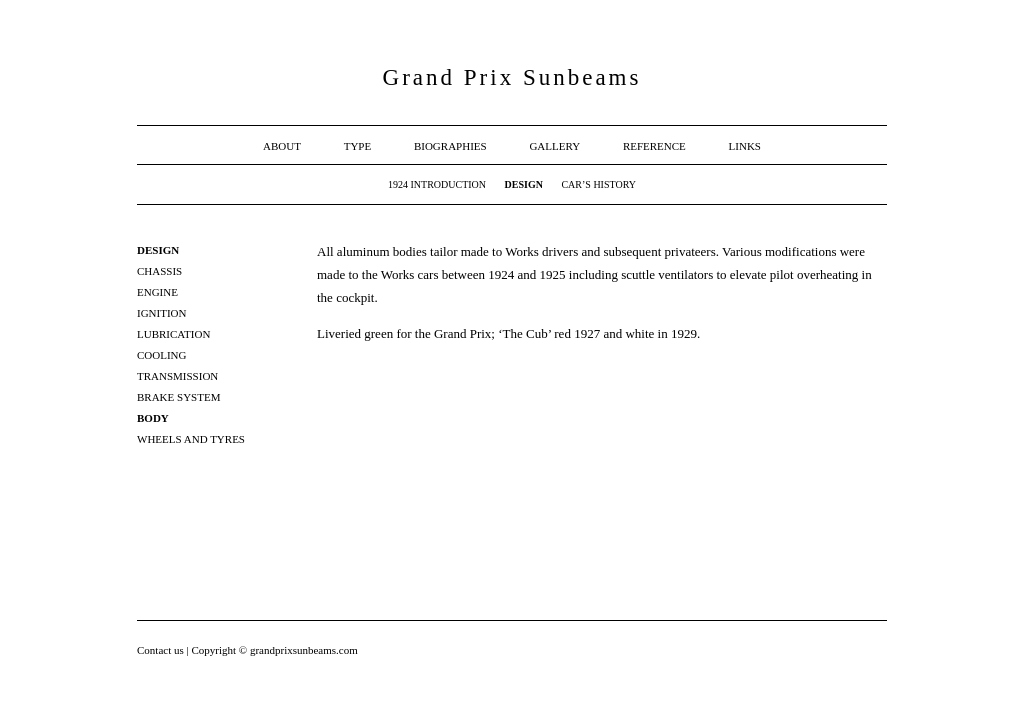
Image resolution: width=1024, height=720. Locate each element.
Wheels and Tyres (191, 439)
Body (153, 418)
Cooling (162, 355)
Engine (157, 292)
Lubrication (173, 334)
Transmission (177, 376)
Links (745, 146)
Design (524, 184)
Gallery (554, 146)
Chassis (159, 271)
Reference (654, 146)
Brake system (178, 397)
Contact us (162, 650)
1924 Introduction (437, 184)
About (282, 146)
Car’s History (598, 184)
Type (358, 146)
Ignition (161, 313)
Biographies (450, 146)
